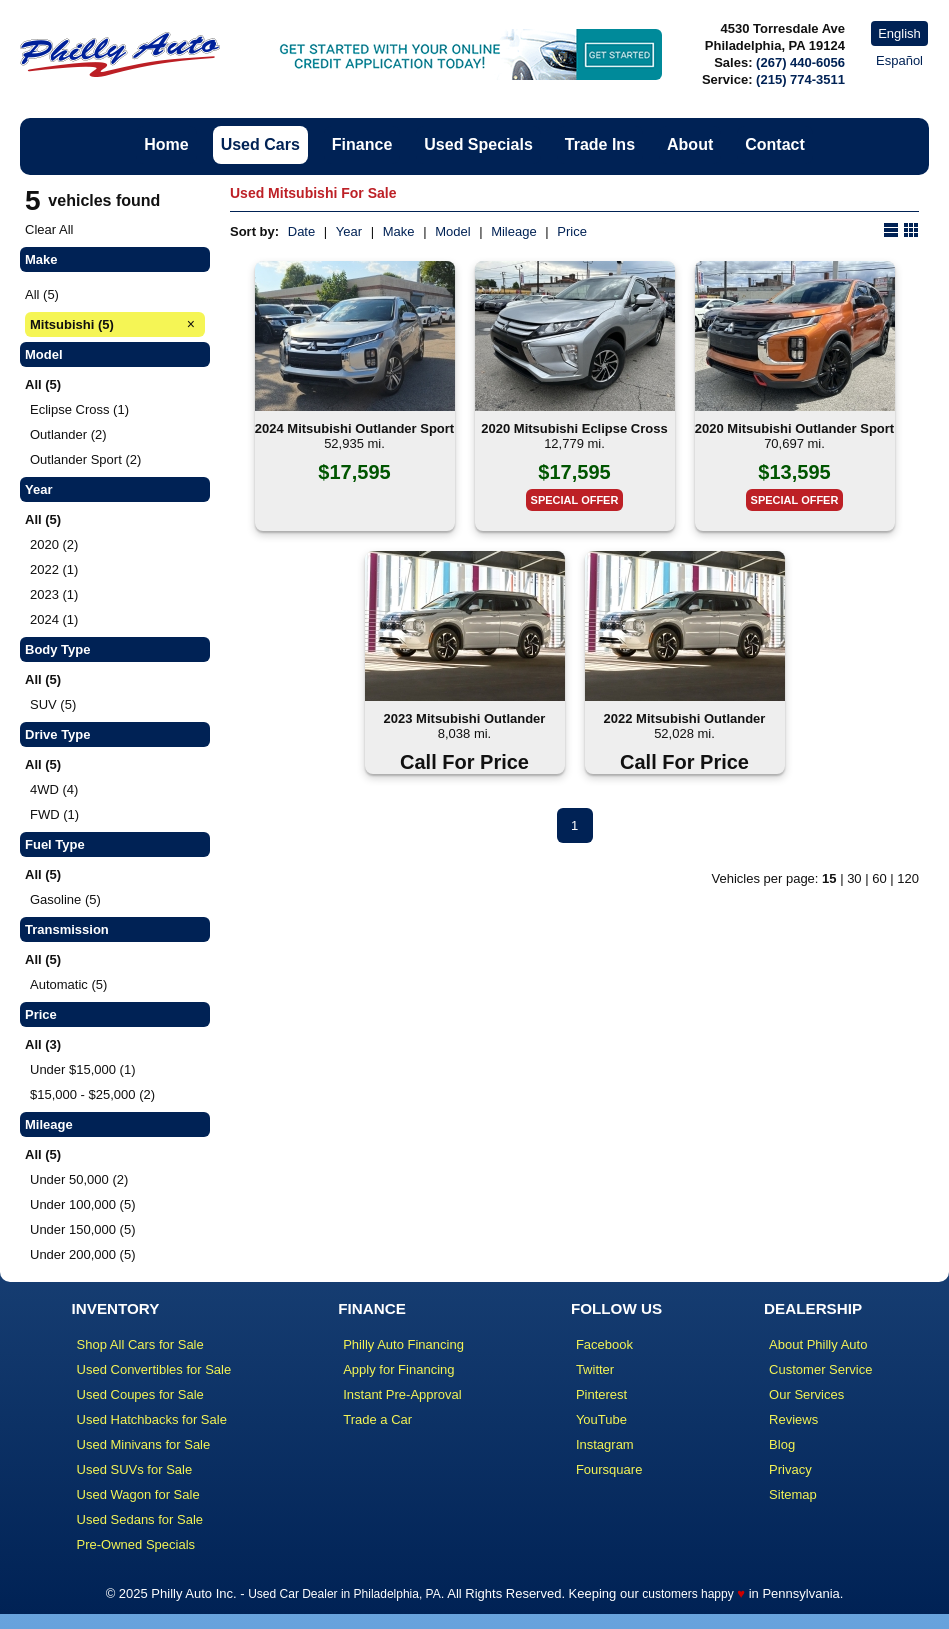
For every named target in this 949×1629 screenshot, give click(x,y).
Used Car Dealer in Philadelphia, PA (344, 1594)
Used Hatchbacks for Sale (152, 1419)
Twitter (595, 1369)
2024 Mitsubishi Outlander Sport (354, 428)
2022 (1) (54, 569)
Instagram (605, 1444)
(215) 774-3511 (800, 79)
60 (879, 878)
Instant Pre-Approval (402, 1394)
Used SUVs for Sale (135, 1469)
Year (349, 231)
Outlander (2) (68, 434)
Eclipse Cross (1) (79, 409)
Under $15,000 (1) (83, 1069)
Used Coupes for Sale (140, 1394)
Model (452, 231)
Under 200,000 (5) (83, 1254)
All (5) (42, 294)
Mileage (514, 231)
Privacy (790, 1469)
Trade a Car (377, 1419)
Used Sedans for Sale (140, 1519)
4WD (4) (54, 789)
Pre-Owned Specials (136, 1544)
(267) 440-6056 (800, 62)
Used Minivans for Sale (144, 1444)
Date (301, 231)
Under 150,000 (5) (83, 1229)
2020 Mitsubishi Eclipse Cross (574, 428)
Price (572, 231)
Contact (775, 144)
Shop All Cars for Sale (140, 1344)
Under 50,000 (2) (79, 1179)
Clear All (49, 229)
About (690, 144)
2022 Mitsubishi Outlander (685, 718)
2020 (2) (54, 544)
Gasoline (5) (65, 899)
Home (166, 144)
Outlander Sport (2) (85, 459)
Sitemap (793, 1494)
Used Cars (260, 144)
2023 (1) (54, 594)
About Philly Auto (818, 1344)
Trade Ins (600, 144)
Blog (782, 1444)
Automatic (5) (68, 984)
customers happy (687, 1594)
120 (908, 878)
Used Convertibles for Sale (154, 1369)
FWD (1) (54, 814)
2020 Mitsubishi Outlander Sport (794, 428)
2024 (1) (54, 619)
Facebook (604, 1344)
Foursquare (609, 1469)
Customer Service (820, 1369)
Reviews (793, 1419)
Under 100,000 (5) (83, 1204)
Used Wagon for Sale (138, 1494)
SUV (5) (53, 704)
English (899, 33)
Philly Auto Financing (403, 1344)
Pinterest (601, 1394)
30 (854, 878)
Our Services (806, 1394)
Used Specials (478, 144)
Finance (362, 144)
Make (399, 231)
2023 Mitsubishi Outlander (465, 718)
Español (899, 60)
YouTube (601, 1419)
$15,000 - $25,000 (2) (92, 1094)
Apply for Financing (398, 1369)
